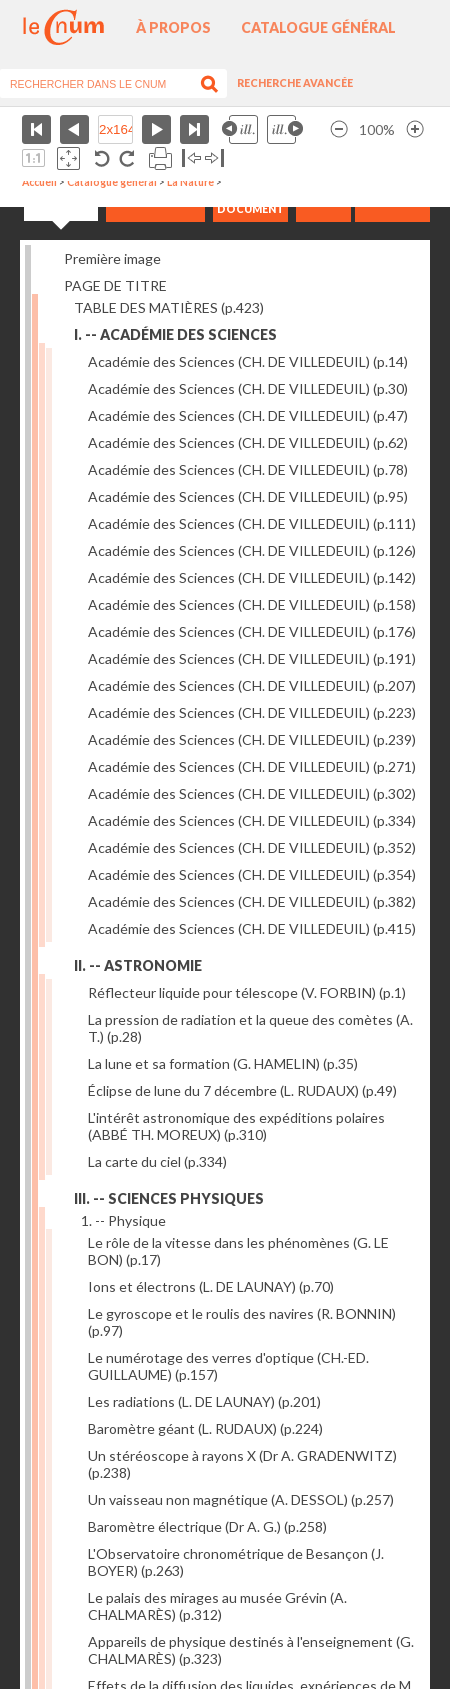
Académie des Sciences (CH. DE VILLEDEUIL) (248, 361)
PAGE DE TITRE (115, 285)
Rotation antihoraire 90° (102, 158)
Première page (36, 129)
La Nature (190, 182)
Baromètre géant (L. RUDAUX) (205, 1428)
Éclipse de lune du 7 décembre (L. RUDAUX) (242, 1090)
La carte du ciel (157, 1161)
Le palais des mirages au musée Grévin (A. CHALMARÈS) (217, 1606)
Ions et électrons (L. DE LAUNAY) (211, 1286)
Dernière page (194, 129)
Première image (112, 258)
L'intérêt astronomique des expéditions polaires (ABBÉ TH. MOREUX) (236, 1126)
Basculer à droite (214, 158)
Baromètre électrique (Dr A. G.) (207, 1526)
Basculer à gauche (191, 158)
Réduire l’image (339, 129)
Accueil (39, 182)
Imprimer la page (160, 158)
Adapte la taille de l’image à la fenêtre (68, 158)
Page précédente (74, 129)
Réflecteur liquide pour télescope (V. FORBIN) (247, 992)
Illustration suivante (285, 129)
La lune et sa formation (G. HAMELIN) (223, 1063)
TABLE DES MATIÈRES (169, 307)
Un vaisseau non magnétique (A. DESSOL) (241, 1499)
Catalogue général (318, 27)
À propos (173, 27)
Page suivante (156, 129)
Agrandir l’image (415, 129)
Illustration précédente (240, 129)
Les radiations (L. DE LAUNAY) (204, 1401)
